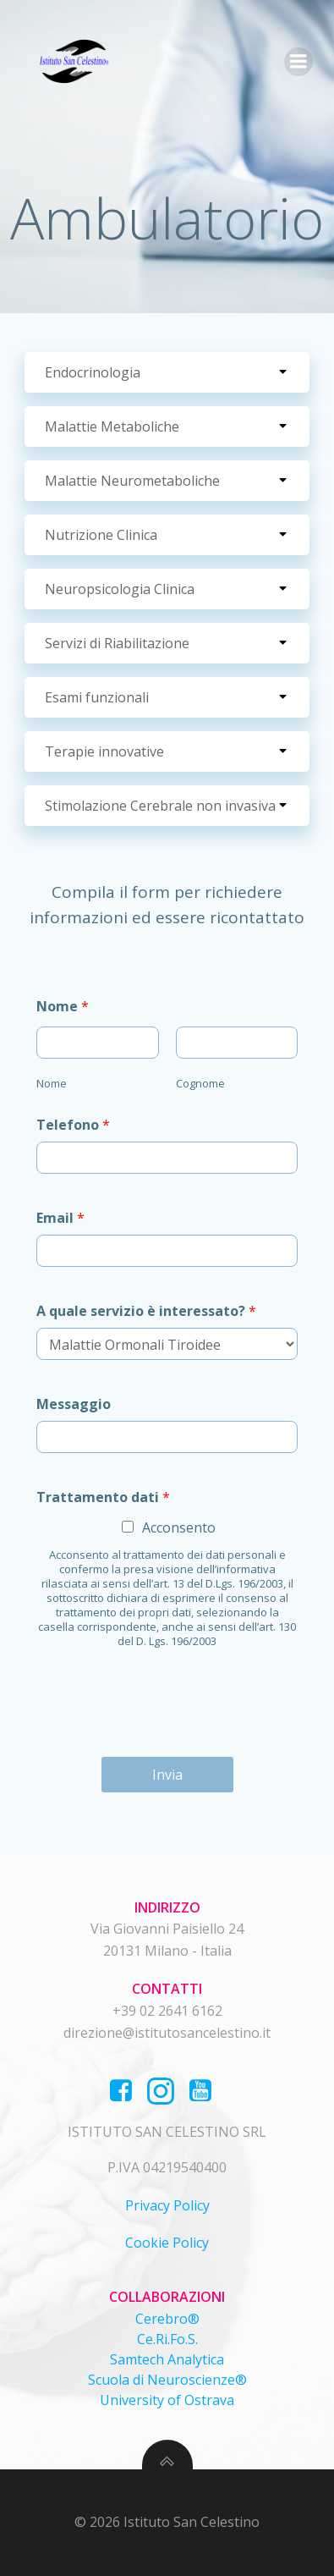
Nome (62, 1006)
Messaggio (73, 1404)
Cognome (200, 1083)
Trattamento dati (103, 1497)
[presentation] (164, 1728)
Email (60, 1217)
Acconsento (179, 1527)
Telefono (73, 1124)
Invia (167, 1774)
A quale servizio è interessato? (146, 1311)
